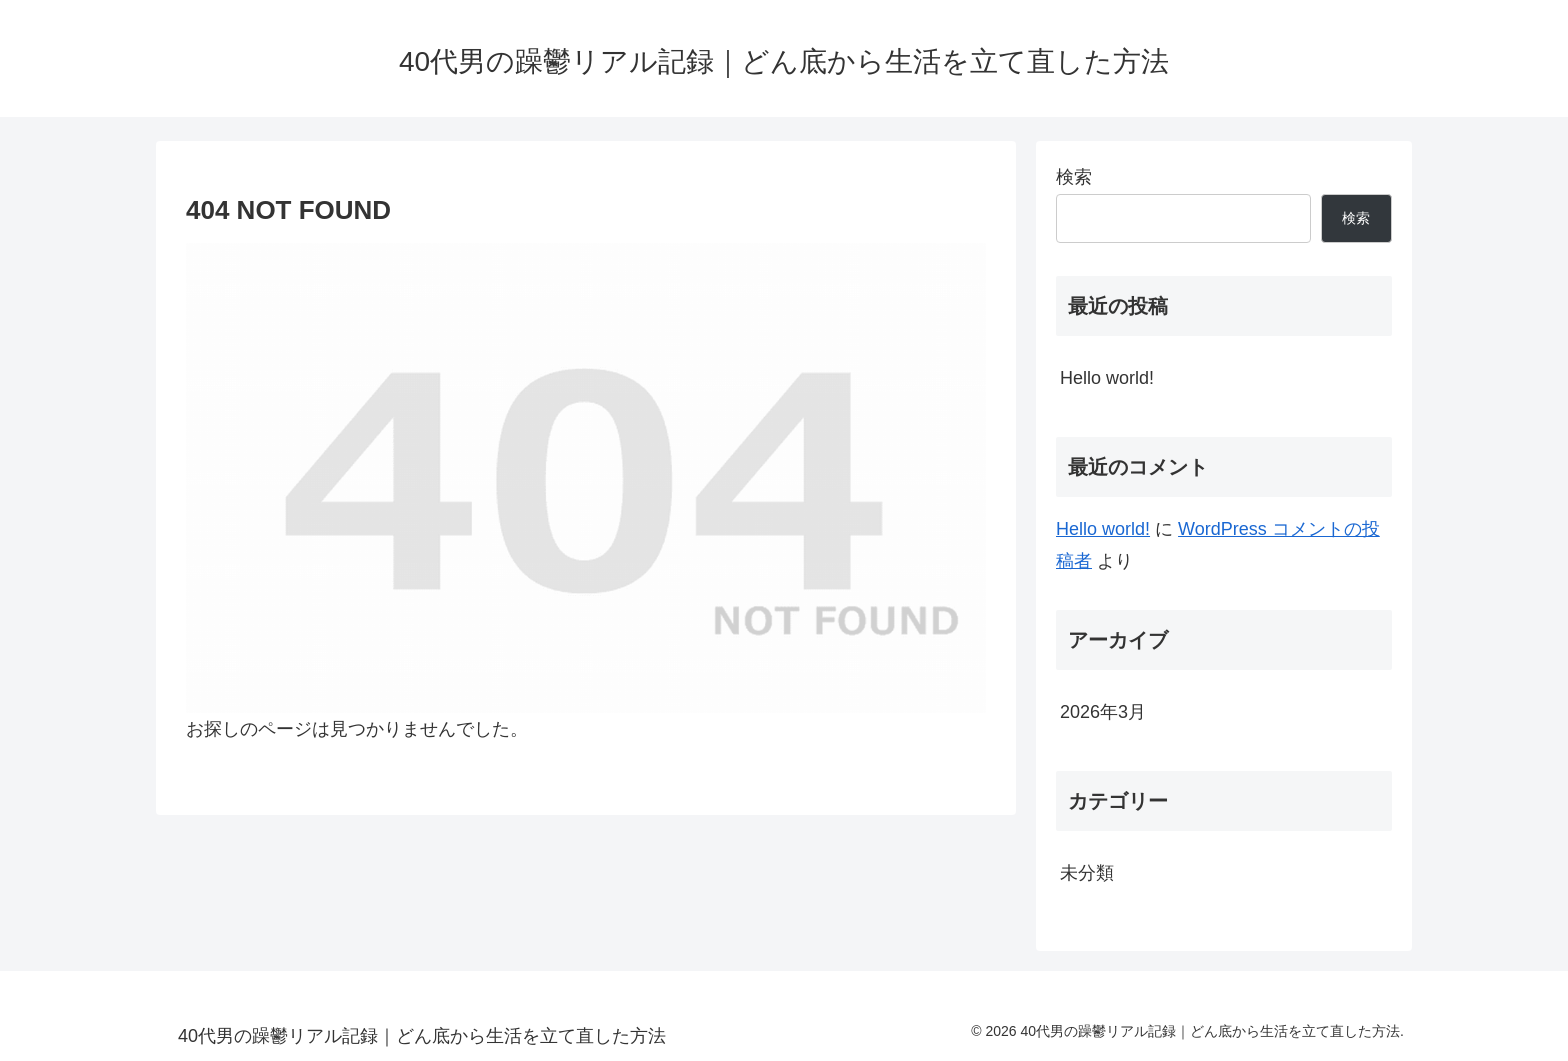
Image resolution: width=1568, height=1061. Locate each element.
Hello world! (1107, 378)
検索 (1074, 177)
